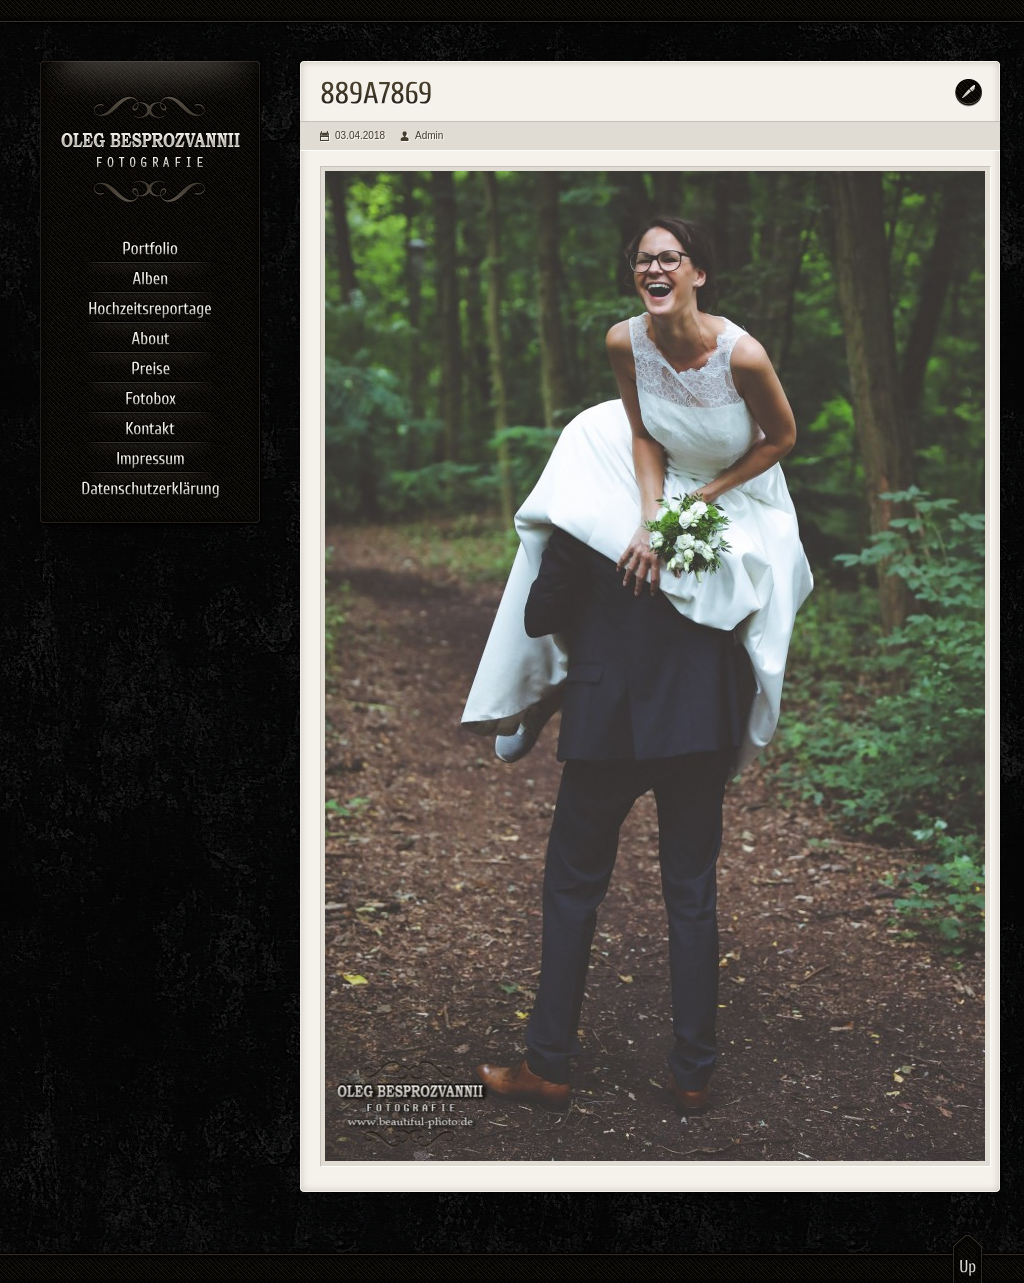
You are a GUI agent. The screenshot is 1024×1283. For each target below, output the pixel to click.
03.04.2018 (360, 135)
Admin (429, 135)
